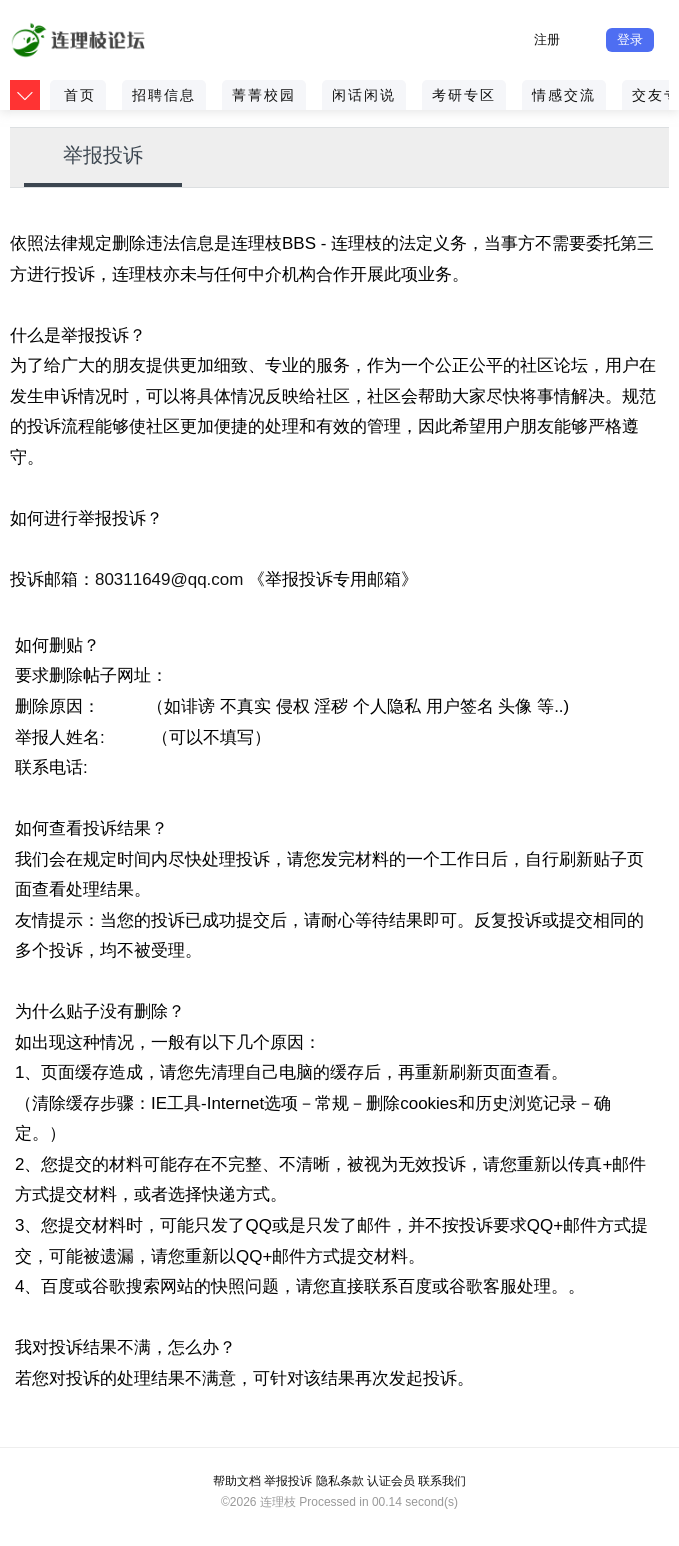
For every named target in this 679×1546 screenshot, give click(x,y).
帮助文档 (237, 1481)
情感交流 (564, 95)
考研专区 (464, 95)
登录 (630, 39)
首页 (80, 95)
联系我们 (442, 1481)
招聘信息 (164, 95)
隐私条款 (340, 1481)
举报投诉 (103, 155)
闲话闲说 (364, 95)
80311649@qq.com (169, 579)
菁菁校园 (264, 95)
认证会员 (391, 1481)
